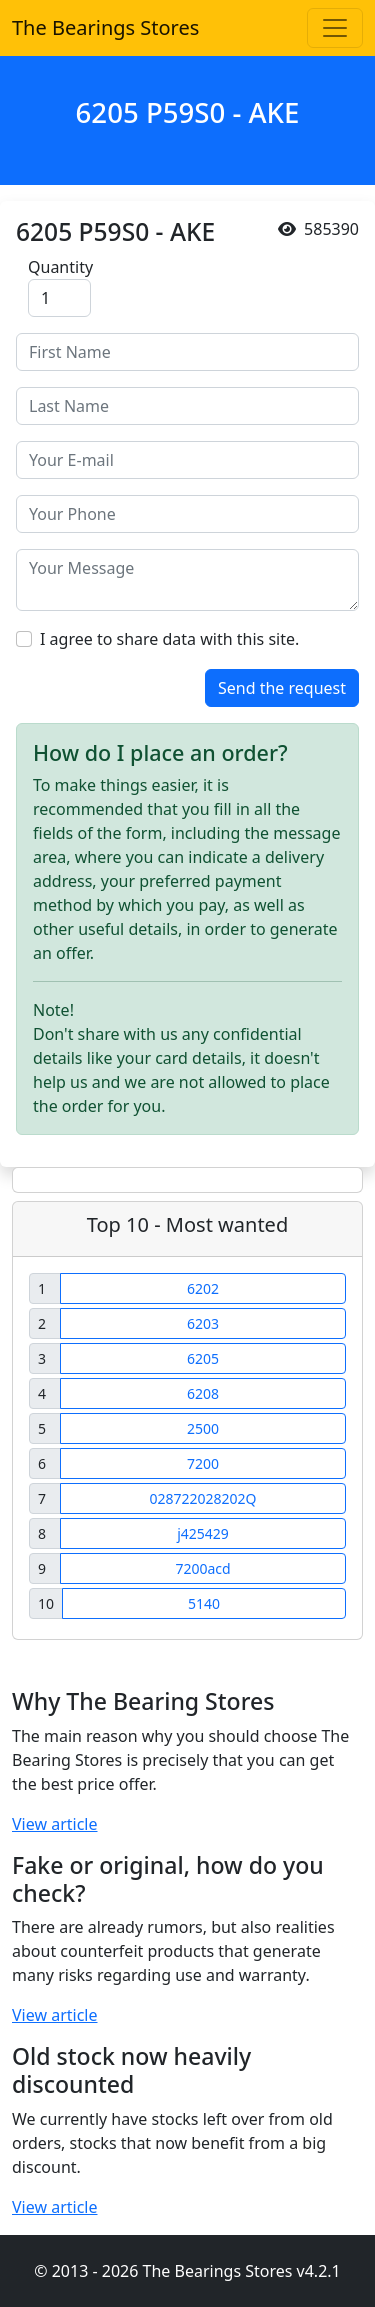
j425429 (203, 1533)
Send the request (282, 688)
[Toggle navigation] (335, 28)
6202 (203, 1288)
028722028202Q (202, 1498)
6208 (203, 1393)
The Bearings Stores (105, 27)
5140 (204, 1603)
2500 (203, 1428)
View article (55, 1824)
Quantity (60, 267)
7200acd (202, 1568)
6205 (203, 1358)
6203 (203, 1323)
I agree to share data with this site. (169, 639)
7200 (203, 1463)
